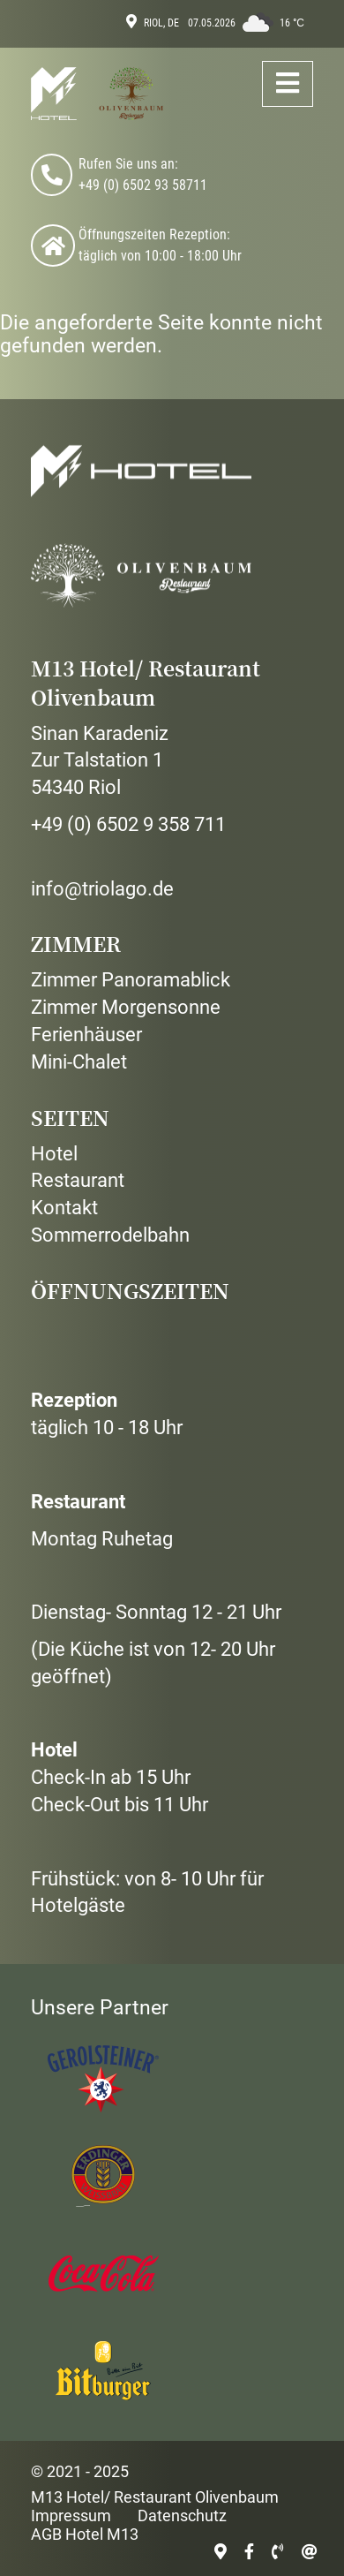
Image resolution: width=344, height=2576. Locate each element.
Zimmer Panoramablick (130, 980)
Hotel (54, 1154)
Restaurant (77, 1180)
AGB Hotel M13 (84, 2534)
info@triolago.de (102, 889)
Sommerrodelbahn (110, 1235)
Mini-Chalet (79, 1062)
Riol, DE (161, 23)
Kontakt (64, 1208)
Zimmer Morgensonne (126, 1007)
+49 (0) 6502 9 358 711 (128, 824)
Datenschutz (182, 2515)
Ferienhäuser (86, 1035)
